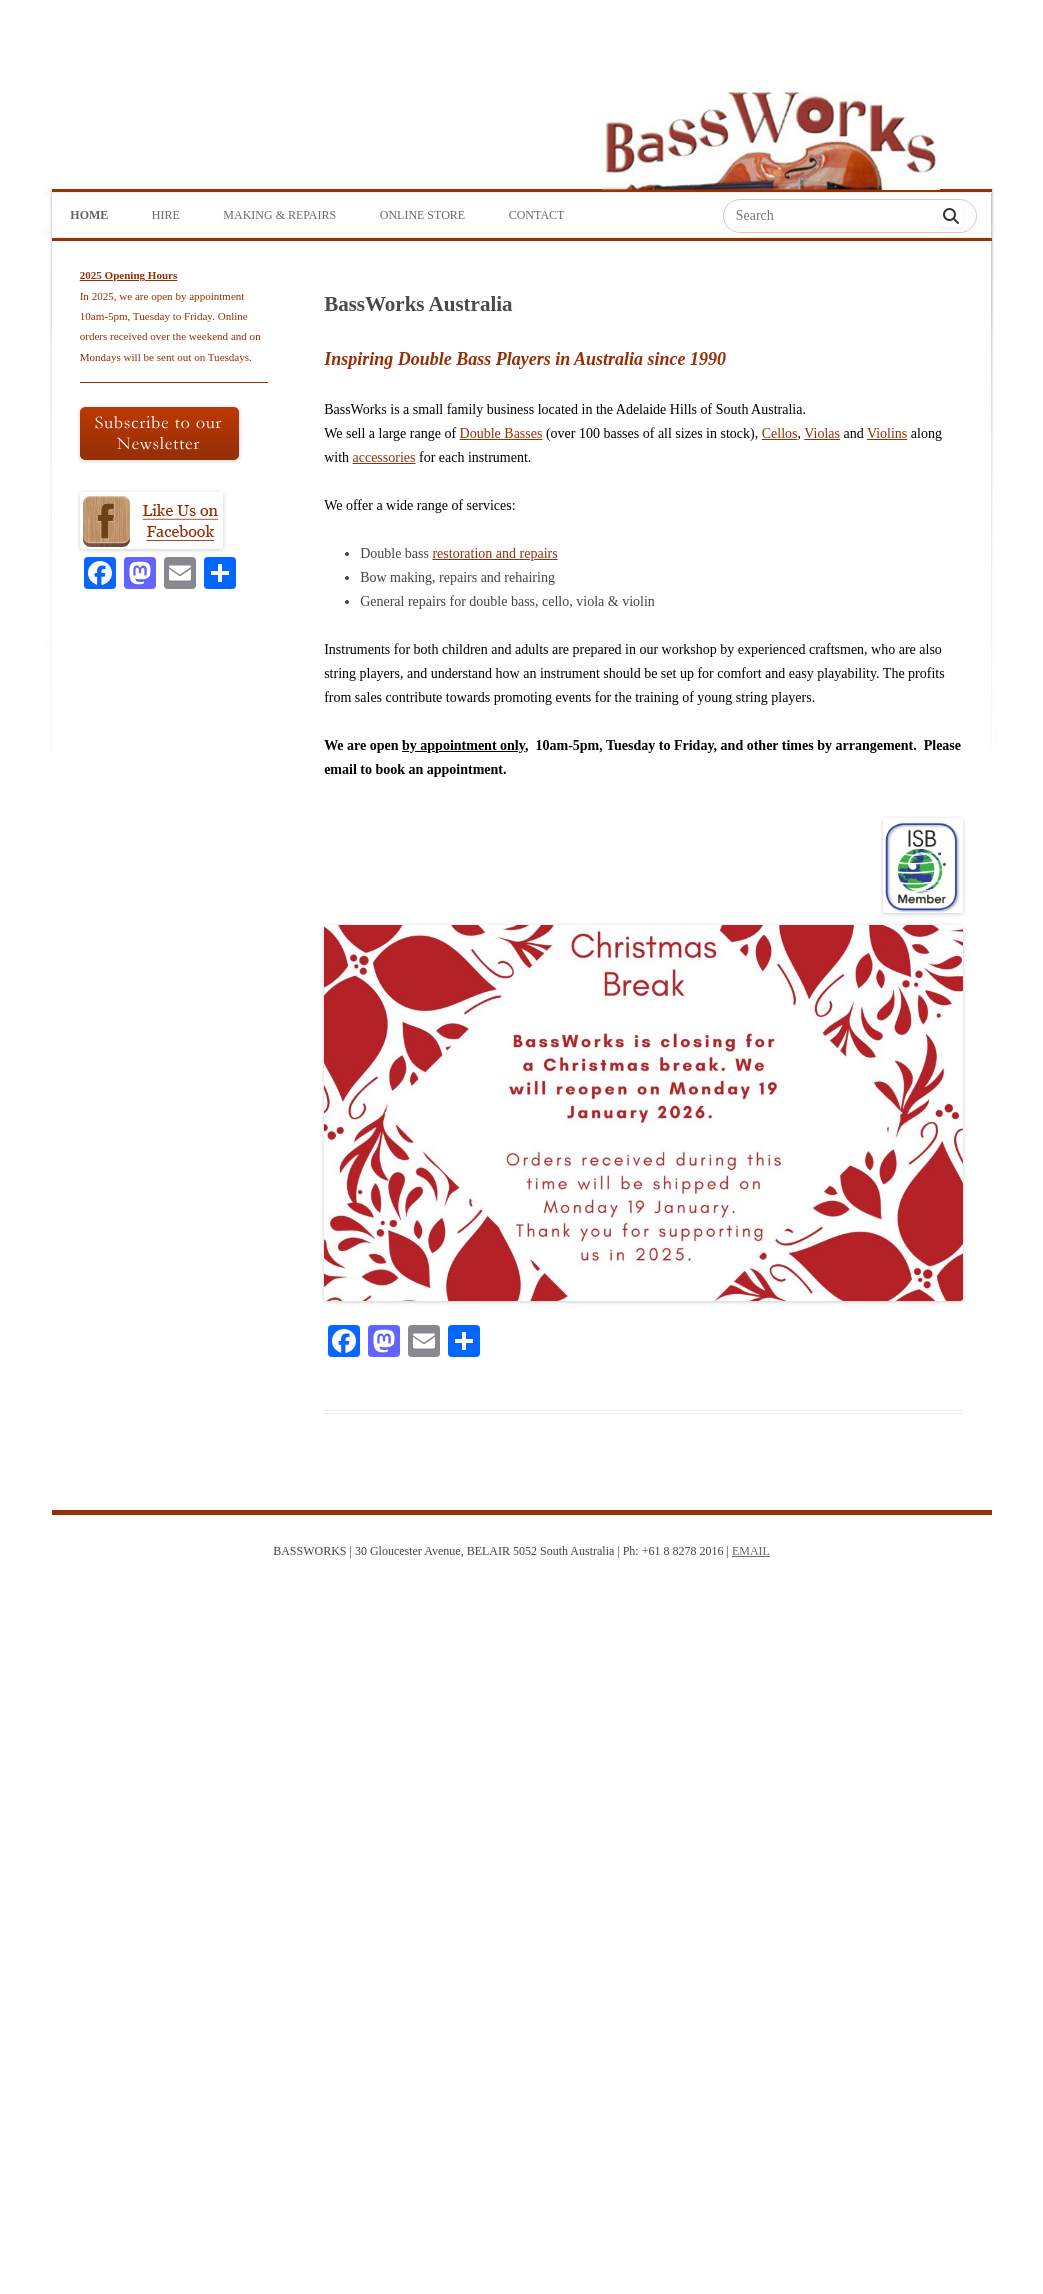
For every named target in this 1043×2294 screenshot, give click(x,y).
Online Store (422, 215)
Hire (166, 215)
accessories (384, 457)
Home (89, 215)
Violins (887, 433)
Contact (537, 215)
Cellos (780, 433)
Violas (822, 433)
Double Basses (501, 433)
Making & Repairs (279, 215)
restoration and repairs (494, 553)
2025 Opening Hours (129, 275)
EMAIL (751, 1551)
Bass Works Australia (770, 131)
